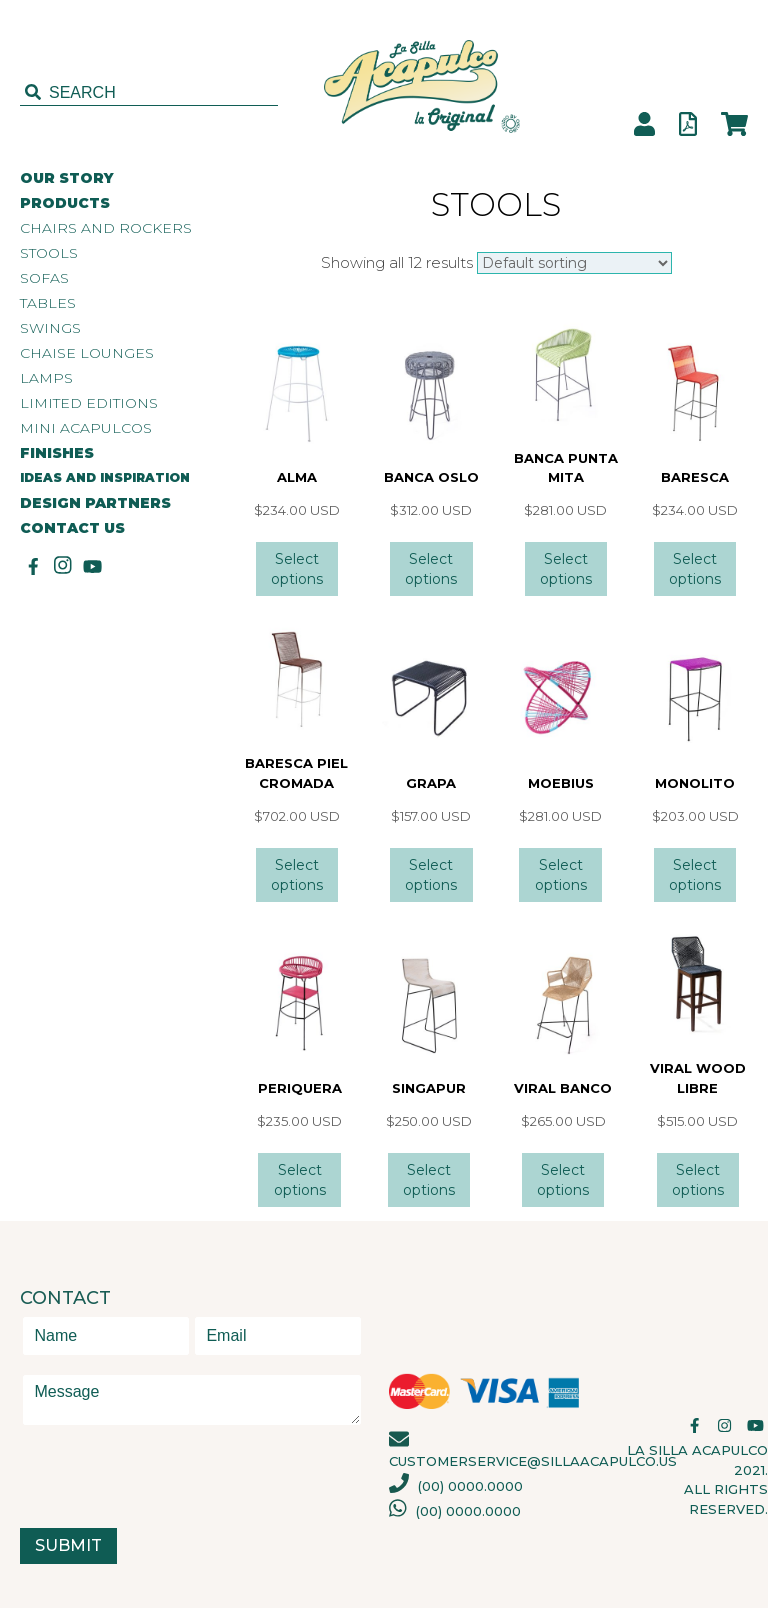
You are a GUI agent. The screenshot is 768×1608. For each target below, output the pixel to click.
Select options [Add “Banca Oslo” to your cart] (431, 569)
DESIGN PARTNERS (95, 503)
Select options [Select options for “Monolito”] (695, 875)
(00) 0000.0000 (456, 1486)
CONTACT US (72, 528)
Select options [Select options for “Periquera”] (300, 1180)
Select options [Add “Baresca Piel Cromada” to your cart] (297, 875)
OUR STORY (67, 178)
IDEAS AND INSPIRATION (105, 477)
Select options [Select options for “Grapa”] (431, 875)
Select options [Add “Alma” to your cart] (297, 569)
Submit (68, 1545)
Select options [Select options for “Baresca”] (695, 569)
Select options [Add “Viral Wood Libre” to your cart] (698, 1180)
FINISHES (57, 453)
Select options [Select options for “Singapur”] (429, 1180)
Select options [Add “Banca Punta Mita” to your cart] (566, 569)
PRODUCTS (65, 203)
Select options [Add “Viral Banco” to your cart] (563, 1180)
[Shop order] (574, 263)
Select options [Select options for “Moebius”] (561, 875)
